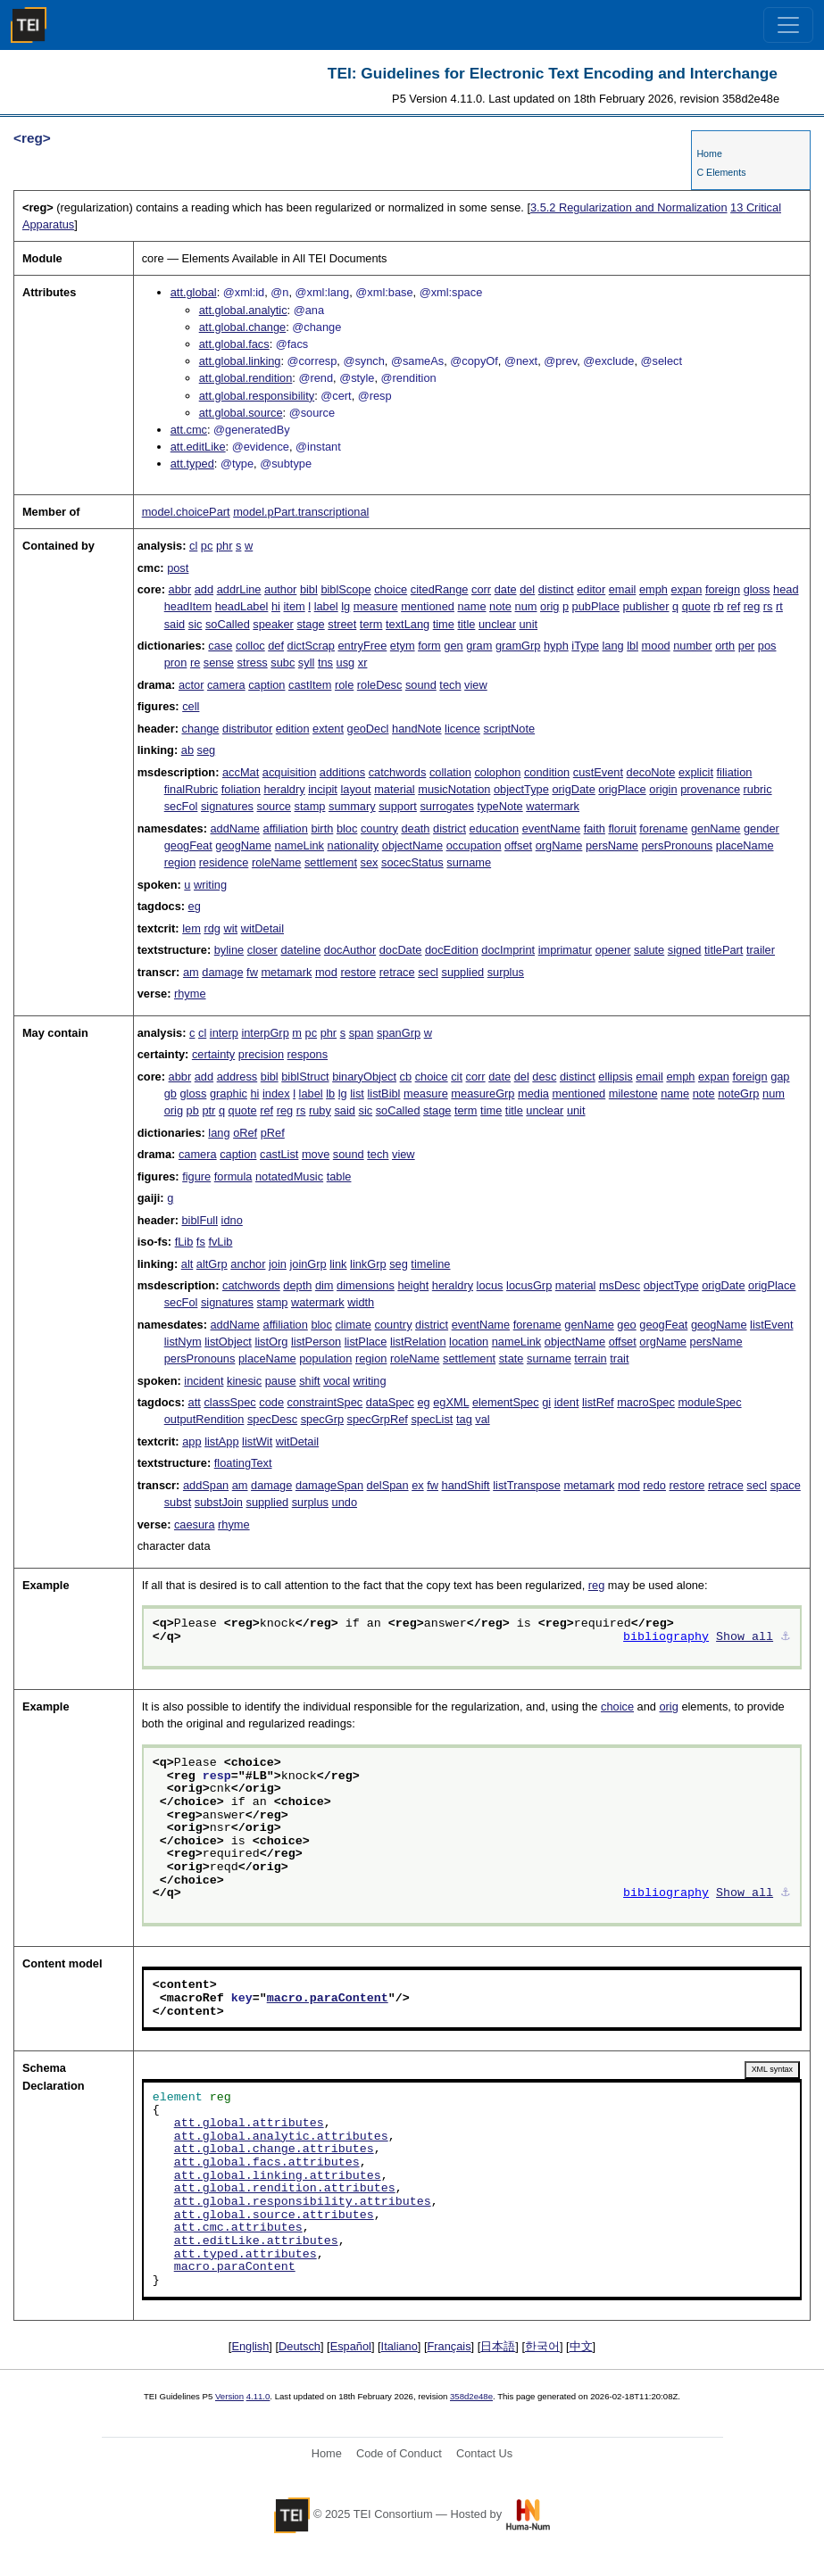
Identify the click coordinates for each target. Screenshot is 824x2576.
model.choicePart (186, 511)
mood (656, 645)
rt (779, 606)
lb (330, 1093)
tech (450, 685)
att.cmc (189, 429)
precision (261, 1054)
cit (456, 1076)
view (475, 685)
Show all (744, 1637)
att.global (194, 292)
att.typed (192, 463)
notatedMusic (289, 1176)
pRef (273, 1132)
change (201, 728)
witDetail (262, 928)
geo (626, 1324)
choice (390, 589)
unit (528, 624)
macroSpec (646, 1402)
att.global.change (242, 327)
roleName (276, 862)
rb (718, 606)
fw (252, 972)
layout (355, 789)
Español (350, 2346)
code (271, 1402)
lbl (632, 645)
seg (206, 750)
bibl (309, 589)
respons (308, 1054)
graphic (228, 1093)
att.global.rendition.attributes (284, 2189)
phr (224, 545)
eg (194, 906)
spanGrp (398, 1033)
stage (310, 624)
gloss (757, 589)
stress (252, 662)
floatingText (243, 1463)
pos (767, 645)
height (413, 1285)
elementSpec (505, 1402)
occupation (474, 845)
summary (352, 806)
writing (210, 884)
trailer (760, 950)
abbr (180, 589)
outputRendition (204, 1419)
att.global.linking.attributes (277, 2176)
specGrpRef (377, 1419)
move (315, 1154)
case (220, 645)
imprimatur (565, 950)
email (623, 589)
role (344, 685)
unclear (497, 624)
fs (200, 1241)
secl (428, 972)
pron (175, 662)
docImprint (508, 950)
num (526, 606)
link (337, 1264)
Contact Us (484, 2453)
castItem (309, 685)
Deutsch (299, 2346)
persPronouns (677, 845)
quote (696, 606)
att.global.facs (234, 344)
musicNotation (454, 789)
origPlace (621, 789)
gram (479, 645)
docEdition (452, 950)
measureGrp (482, 1093)
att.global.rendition (246, 378)
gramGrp (518, 645)
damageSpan (329, 1485)
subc (283, 662)
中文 (581, 2346)
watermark (552, 806)
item (294, 606)
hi (275, 606)
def (276, 645)
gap (779, 1076)
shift (309, 1380)
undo (344, 1502)
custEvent (598, 772)
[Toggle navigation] (788, 25)
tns (325, 662)
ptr (208, 1110)
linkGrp (368, 1264)
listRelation (418, 1341)
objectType (521, 789)
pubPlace (596, 606)
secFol (181, 806)
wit (230, 928)
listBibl (383, 1093)
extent (328, 728)
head (785, 589)
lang (612, 645)
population (325, 1358)
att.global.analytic (243, 310)
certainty (213, 1054)
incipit (322, 789)
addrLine (239, 589)
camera (226, 685)
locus (490, 1285)
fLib (184, 1241)
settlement (330, 862)
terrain (590, 1358)
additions (342, 772)
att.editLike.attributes (256, 2241)
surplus (505, 972)
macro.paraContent (327, 1999)
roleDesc (380, 685)
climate (353, 1324)
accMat (240, 772)
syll (306, 662)
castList (279, 1154)
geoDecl (368, 728)
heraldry (283, 789)
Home (708, 153)
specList (432, 1419)
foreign (722, 589)
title (466, 624)
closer (262, 950)
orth (725, 645)
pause (280, 1380)
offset (518, 845)
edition (293, 728)
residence (224, 862)
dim (324, 1285)
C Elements (720, 172)
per (746, 645)
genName (716, 828)
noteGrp (738, 1093)
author (280, 589)
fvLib (220, 1241)
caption (266, 685)
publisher (646, 606)
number (692, 645)
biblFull (200, 1220)
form (429, 645)
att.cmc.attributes (238, 2228)
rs (768, 606)
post (177, 568)
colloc (250, 645)
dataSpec (390, 1402)
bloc (347, 828)
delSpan (388, 1485)
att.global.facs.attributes (267, 2163)
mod (326, 972)
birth (322, 828)
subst (178, 1502)
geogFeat (188, 845)
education (495, 828)
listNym (183, 1341)
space (785, 1485)
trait (619, 1358)
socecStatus (412, 862)
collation (450, 772)
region (180, 862)
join (278, 1264)
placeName (745, 845)
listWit (257, 1441)
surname (468, 862)
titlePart (723, 950)
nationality (353, 845)
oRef (245, 1132)
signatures (227, 806)
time (443, 624)
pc (207, 545)
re (195, 662)
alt (187, 1264)
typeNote (499, 806)
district (449, 828)
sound (421, 685)
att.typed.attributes (245, 2255)
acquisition (289, 772)
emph (653, 589)
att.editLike (198, 446)
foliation (241, 789)
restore (358, 972)
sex (370, 862)
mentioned (427, 606)
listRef (598, 1402)
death (415, 828)
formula (233, 1176)
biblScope (345, 589)
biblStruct (305, 1076)
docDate (400, 950)
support (398, 806)
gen (453, 645)
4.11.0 (258, 2396)
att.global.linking (240, 361)
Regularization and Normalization (629, 207)
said (174, 624)
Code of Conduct (399, 2453)
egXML (451, 1402)
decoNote (651, 772)
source (274, 806)
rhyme (190, 993)
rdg (212, 928)
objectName (412, 845)
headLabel (242, 606)
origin (663, 789)
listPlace (366, 1341)
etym (402, 645)
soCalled (227, 624)
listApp (221, 1441)
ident (566, 1402)
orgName (559, 845)
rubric (758, 789)
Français (449, 2346)
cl (193, 545)
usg (346, 662)
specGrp (322, 1419)
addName (236, 828)
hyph (556, 645)
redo (654, 1485)
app (191, 1441)
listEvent (771, 1324)
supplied (462, 972)
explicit (695, 772)
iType (585, 645)
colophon (497, 772)
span (361, 1033)
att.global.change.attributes (274, 2149)
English (250, 2346)
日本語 (497, 2346)
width (360, 1302)
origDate (573, 789)
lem (191, 928)
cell (190, 706)
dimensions (366, 1285)
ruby (320, 1110)
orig (549, 606)
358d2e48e (471, 2396)
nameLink (300, 845)
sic (195, 624)
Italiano (399, 2346)
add (204, 589)
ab (187, 750)
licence (462, 728)
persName (612, 845)
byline (229, 950)
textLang (407, 624)
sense (219, 662)
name (471, 606)
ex (418, 1485)
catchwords (398, 772)
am (191, 972)
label (326, 606)
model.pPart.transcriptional (301, 511)
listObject (228, 1341)
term (371, 624)
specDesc (272, 1419)
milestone (633, 1093)
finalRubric (191, 789)
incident (203, 1380)
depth (297, 1285)
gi (546, 1402)
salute (649, 950)
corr (481, 589)
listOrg (270, 1341)
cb (406, 1076)
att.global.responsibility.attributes (302, 2202)
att (194, 1402)
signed (685, 950)
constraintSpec (325, 1402)
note (500, 606)
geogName (243, 845)
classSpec (229, 1402)
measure (376, 606)
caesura (194, 1524)
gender (761, 828)
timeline (430, 1264)
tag (464, 1419)
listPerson (316, 1341)
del (527, 589)
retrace (397, 972)
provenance (710, 789)
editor (591, 589)
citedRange (440, 589)
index (276, 1093)
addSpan (206, 1485)
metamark (286, 972)
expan (686, 589)
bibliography (666, 1637)
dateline (300, 950)
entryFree (362, 645)
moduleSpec (709, 1402)
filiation (735, 772)
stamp (310, 806)
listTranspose (527, 1485)
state (511, 1358)
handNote (417, 728)
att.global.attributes (249, 2124)
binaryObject (364, 1076)
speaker (273, 624)
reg (752, 606)
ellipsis (615, 1076)
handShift (466, 1485)
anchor (247, 1264)
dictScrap (311, 645)
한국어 (542, 2346)
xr (363, 662)
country (379, 828)
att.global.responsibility (256, 395)
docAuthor (350, 950)
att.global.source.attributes (274, 2215)
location (468, 1341)
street (342, 624)
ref (733, 606)
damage (222, 972)
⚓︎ (785, 1637)
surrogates (446, 806)
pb (193, 1110)
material (394, 789)
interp (224, 1033)
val (482, 1419)
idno (232, 1220)
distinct (556, 589)
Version (229, 2396)
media (533, 1093)
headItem (188, 606)
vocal (336, 1380)
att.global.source (241, 412)
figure (196, 1176)
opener (613, 950)
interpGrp (264, 1033)
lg (345, 606)
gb (170, 1093)
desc (544, 1076)
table (339, 1176)
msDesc (619, 1285)
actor (191, 685)
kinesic (244, 1380)
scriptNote (510, 728)
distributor (247, 728)
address (237, 1076)
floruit (622, 828)
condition (547, 772)
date (506, 589)
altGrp (212, 1264)
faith (594, 828)
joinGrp (307, 1264)
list (357, 1093)
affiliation (285, 828)
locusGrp (529, 1285)
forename (663, 828)
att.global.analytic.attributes (281, 2137)
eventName (551, 828)
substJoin (219, 1502)
